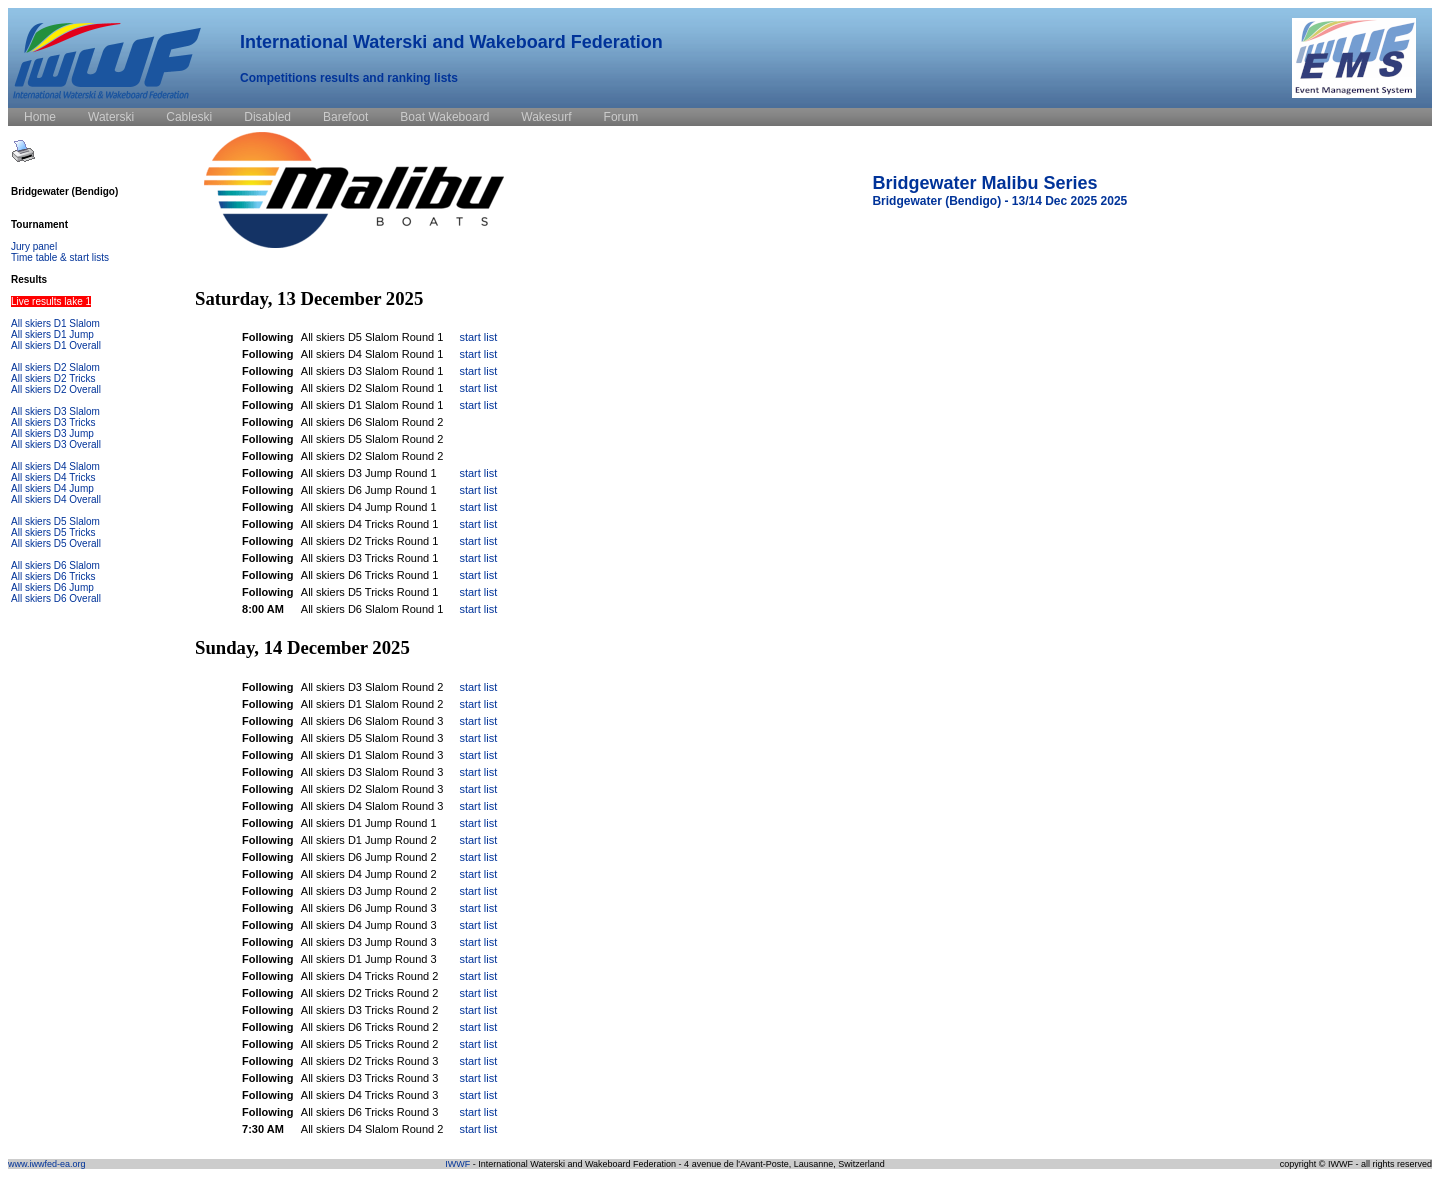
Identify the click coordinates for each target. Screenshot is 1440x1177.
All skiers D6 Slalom (55, 565)
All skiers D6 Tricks (53, 576)
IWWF (457, 1164)
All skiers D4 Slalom (55, 466)
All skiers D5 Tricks (53, 532)
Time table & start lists (60, 257)
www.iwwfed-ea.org (47, 1164)
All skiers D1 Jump (52, 334)
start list (478, 337)
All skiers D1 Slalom (55, 323)
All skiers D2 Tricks (53, 378)
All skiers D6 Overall (56, 598)
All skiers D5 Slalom (55, 521)
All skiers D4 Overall (56, 499)
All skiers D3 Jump (52, 433)
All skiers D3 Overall (56, 444)
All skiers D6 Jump (52, 587)
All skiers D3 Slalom (55, 411)
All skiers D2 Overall (56, 389)
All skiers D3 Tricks (53, 422)
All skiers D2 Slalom (55, 367)
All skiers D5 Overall (56, 543)
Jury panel (34, 246)
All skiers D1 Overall (56, 345)
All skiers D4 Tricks (53, 477)
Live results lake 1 (51, 301)
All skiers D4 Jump (52, 488)
